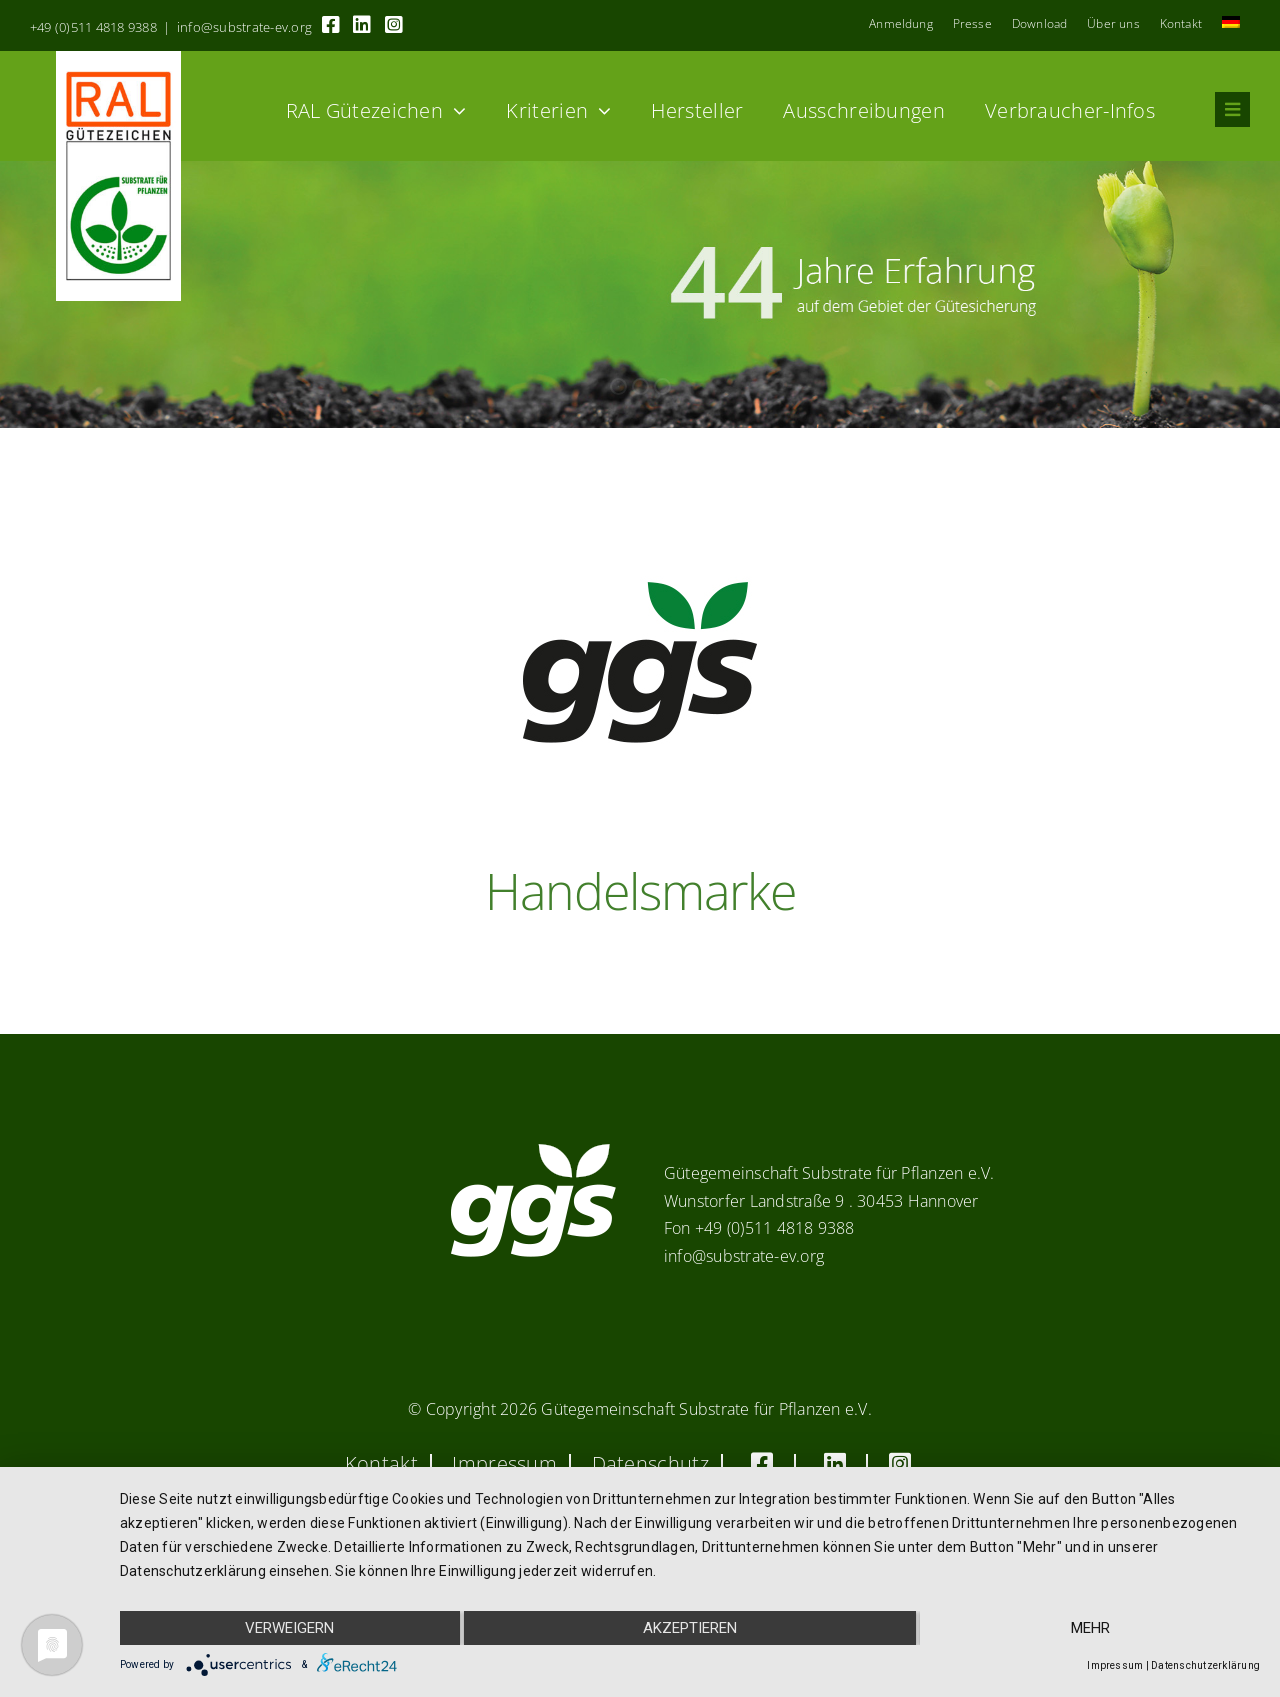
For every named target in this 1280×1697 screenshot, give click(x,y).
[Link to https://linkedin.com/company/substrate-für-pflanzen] (362, 25)
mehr (1090, 1628)
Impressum (1115, 1665)
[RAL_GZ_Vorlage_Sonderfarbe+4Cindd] (118, 59)
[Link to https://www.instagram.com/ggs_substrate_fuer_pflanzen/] (394, 25)
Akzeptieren (690, 1628)
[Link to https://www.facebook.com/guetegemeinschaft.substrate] (331, 25)
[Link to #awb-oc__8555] (1232, 109)
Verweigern (289, 1628)
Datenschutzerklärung (1205, 1665)
